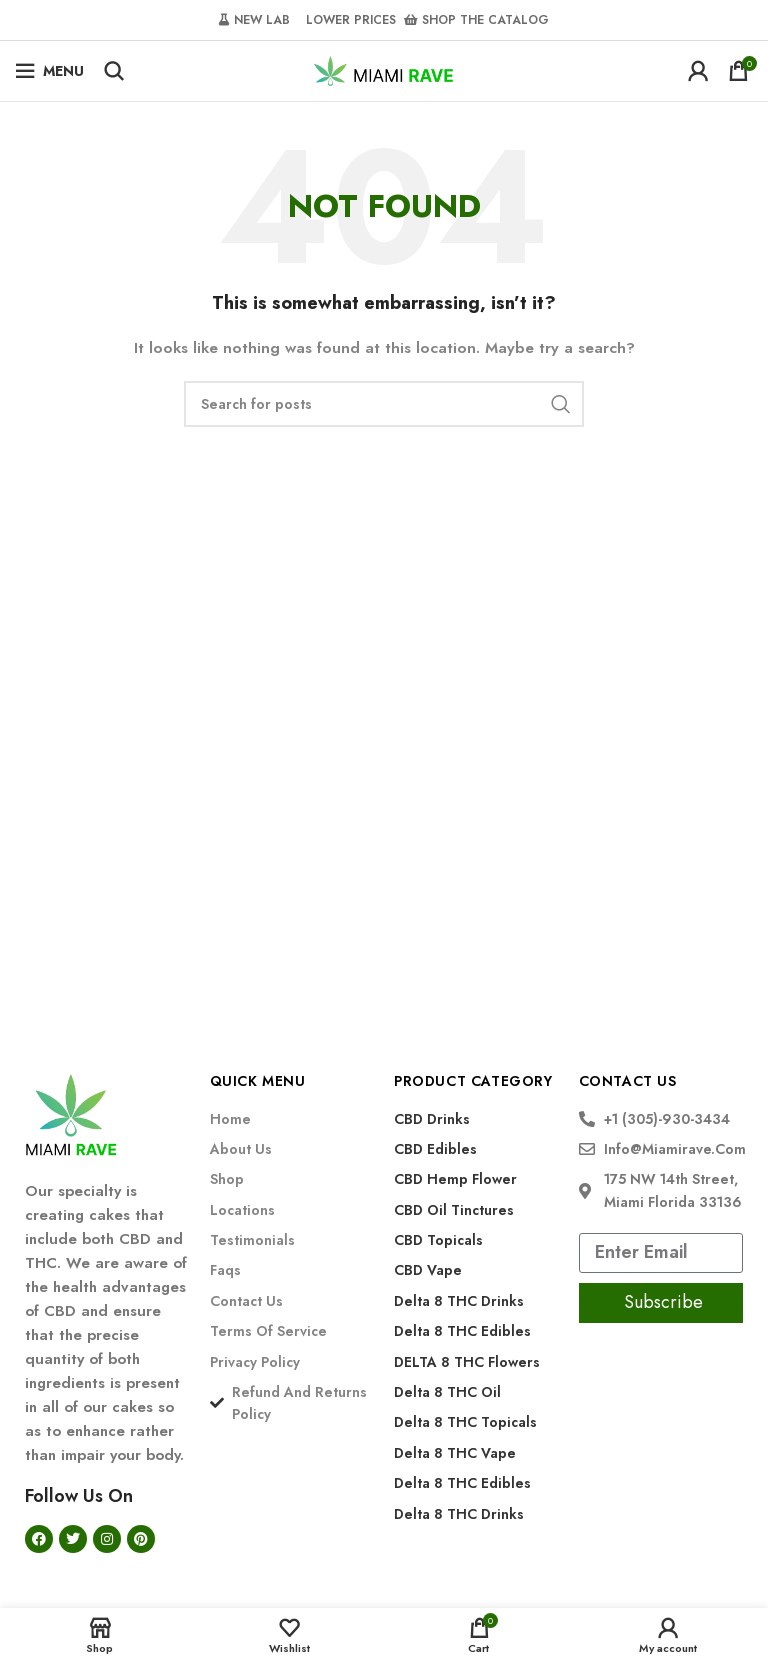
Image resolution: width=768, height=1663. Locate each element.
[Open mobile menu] (49, 71)
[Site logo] (384, 69)
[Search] (114, 71)
